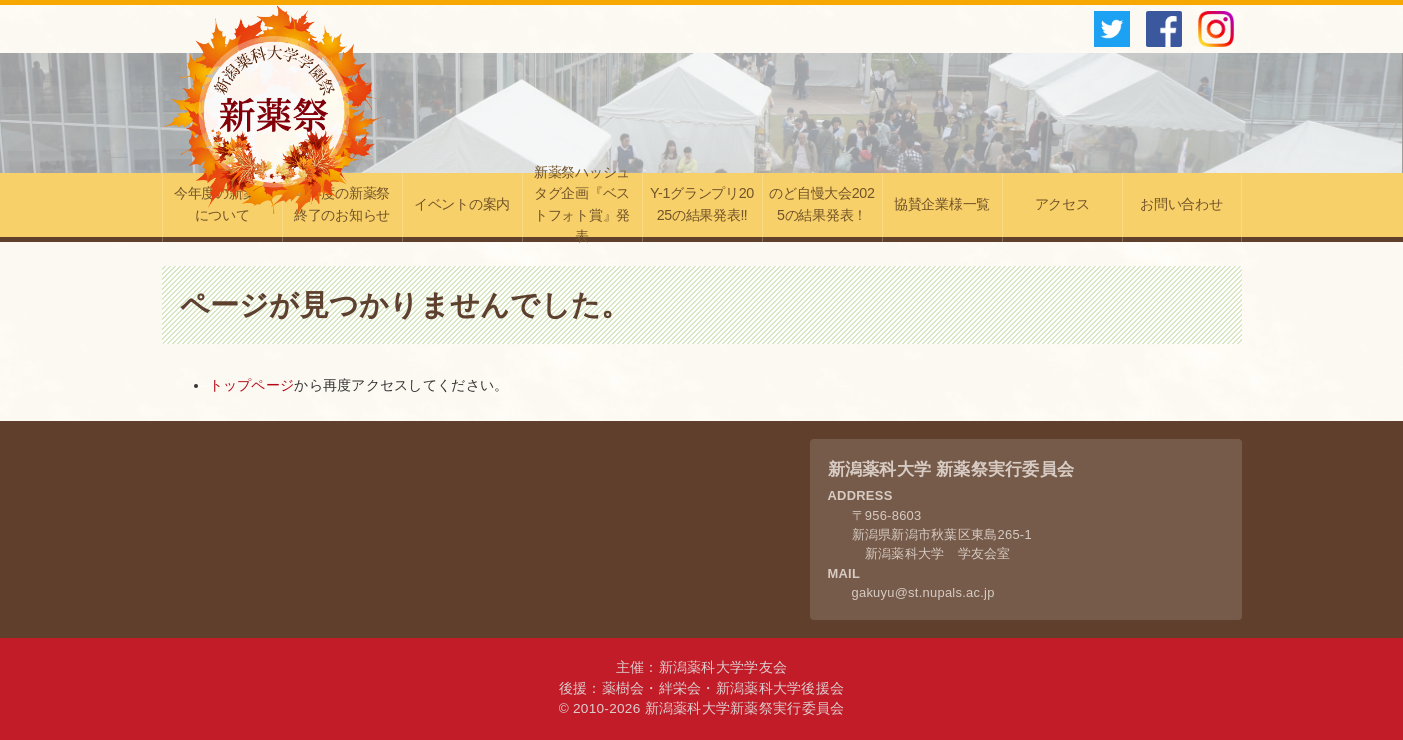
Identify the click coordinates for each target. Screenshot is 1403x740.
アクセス (1062, 204)
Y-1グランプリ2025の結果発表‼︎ (702, 203)
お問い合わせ (1181, 204)
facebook (1164, 29)
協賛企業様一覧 (942, 204)
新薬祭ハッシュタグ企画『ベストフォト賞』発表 (582, 207)
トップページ (252, 385)
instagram (1216, 29)
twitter (1112, 29)
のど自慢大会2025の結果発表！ (821, 203)
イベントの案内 (462, 204)
